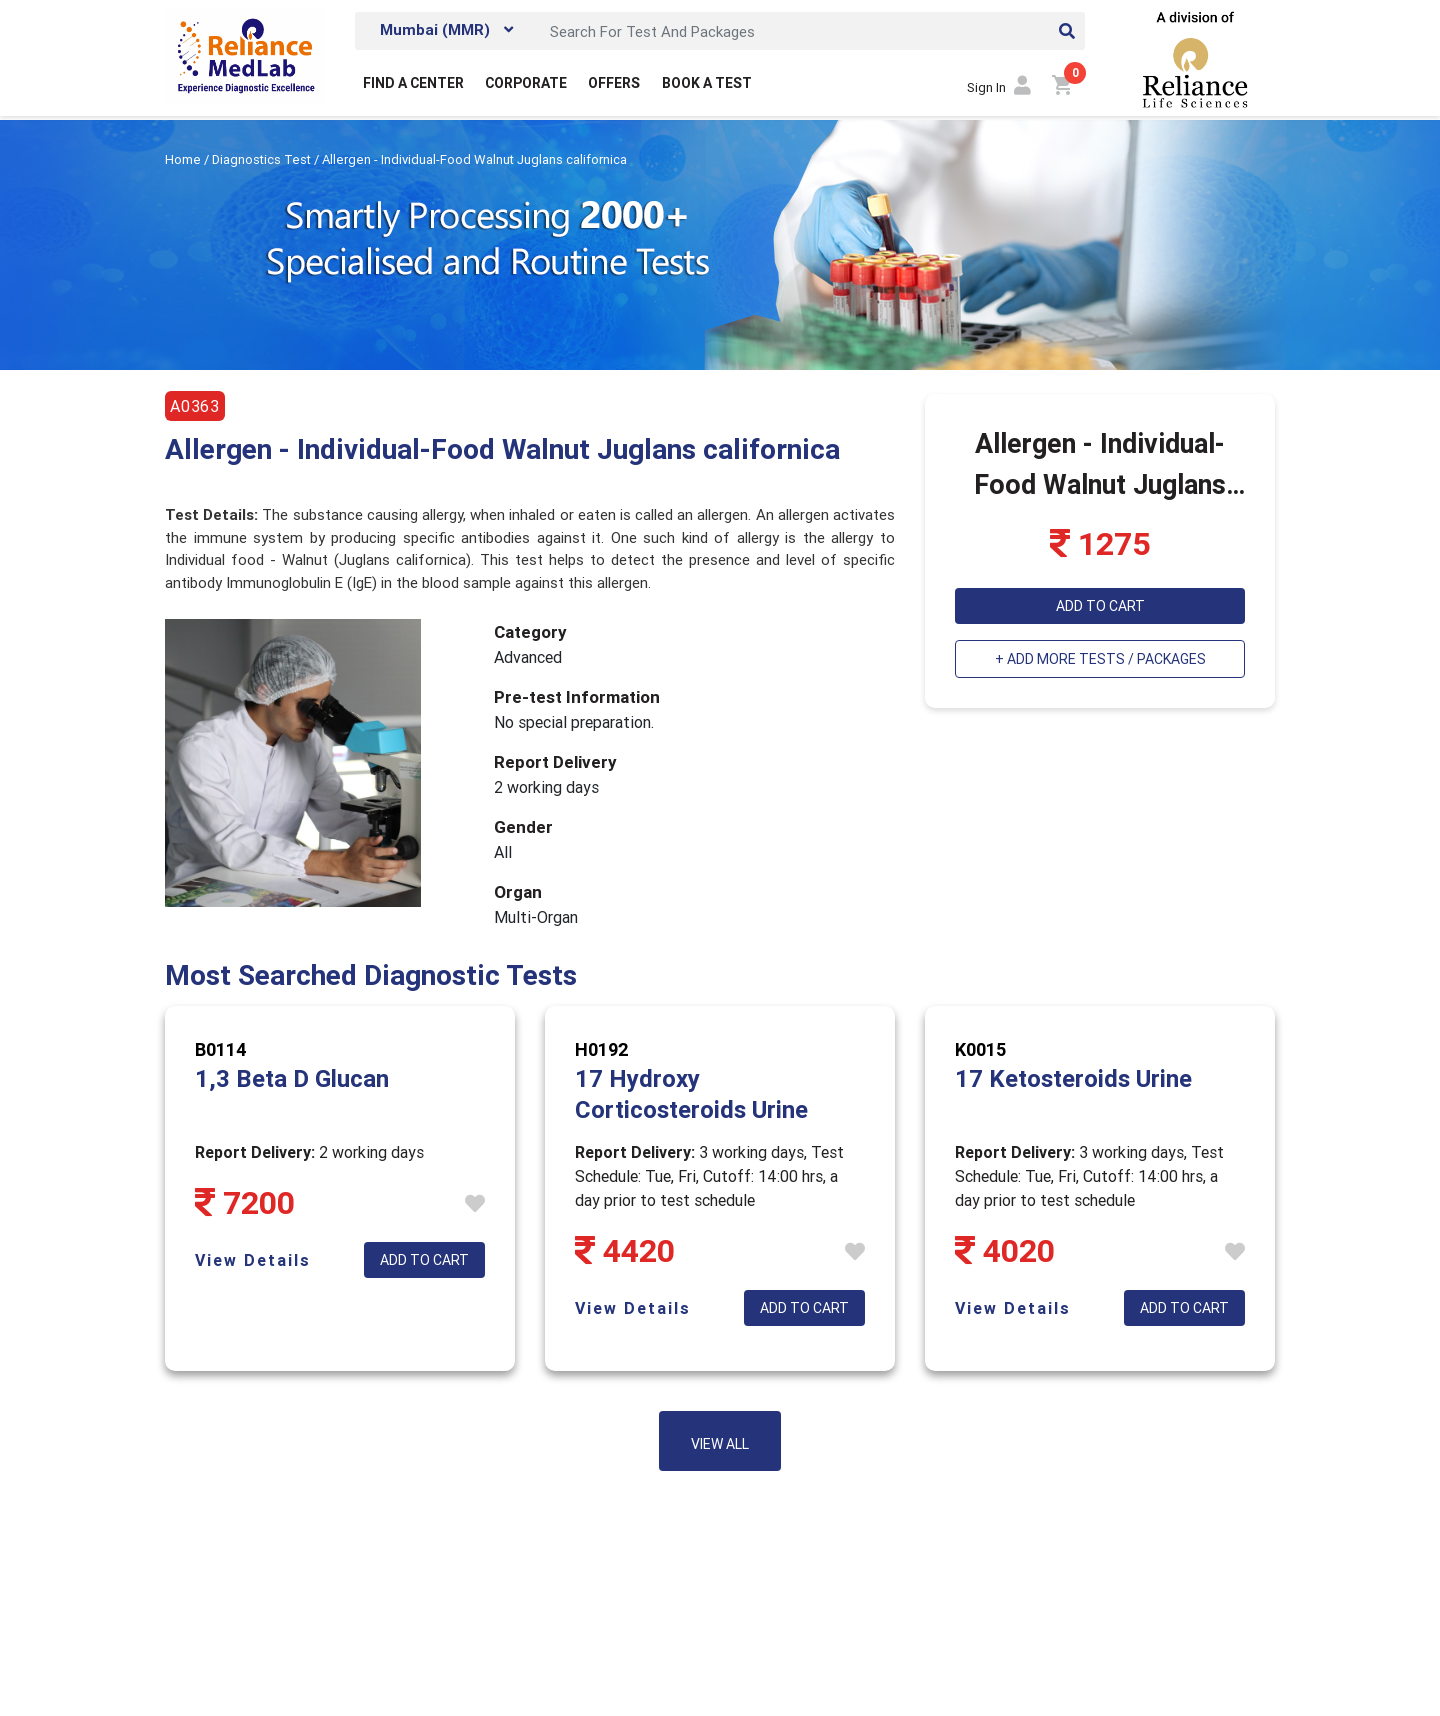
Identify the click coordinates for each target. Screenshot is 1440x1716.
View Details (253, 1260)
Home (184, 159)
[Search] (812, 31)
